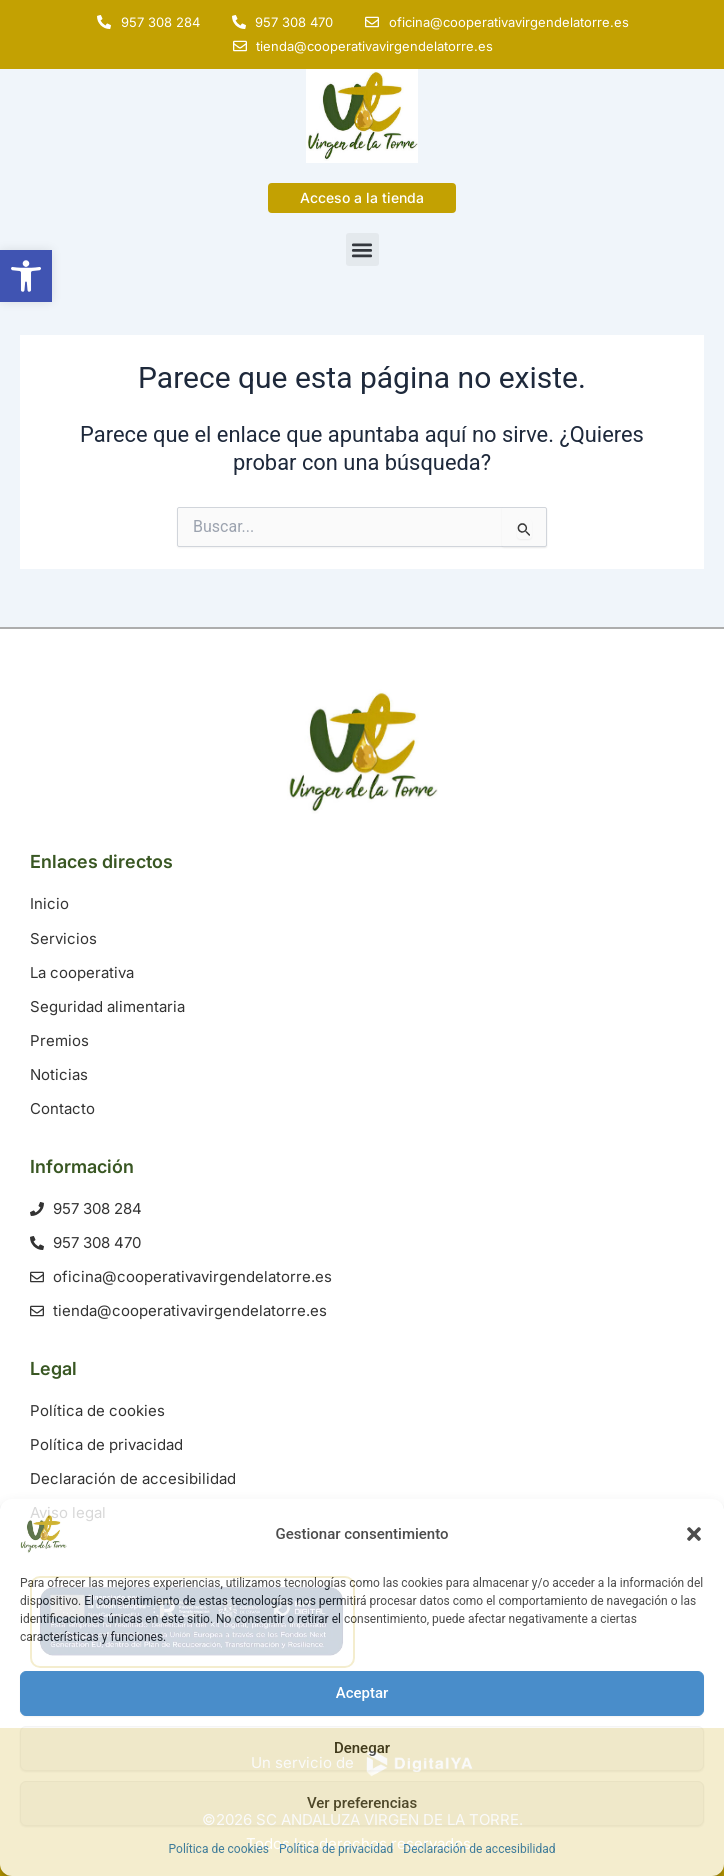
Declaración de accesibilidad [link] (479, 1849)
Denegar (362, 1748)
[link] (26, 276)
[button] (694, 1534)
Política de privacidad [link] (336, 1849)
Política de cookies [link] (219, 1849)
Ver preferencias (362, 1803)
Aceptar (362, 1693)
